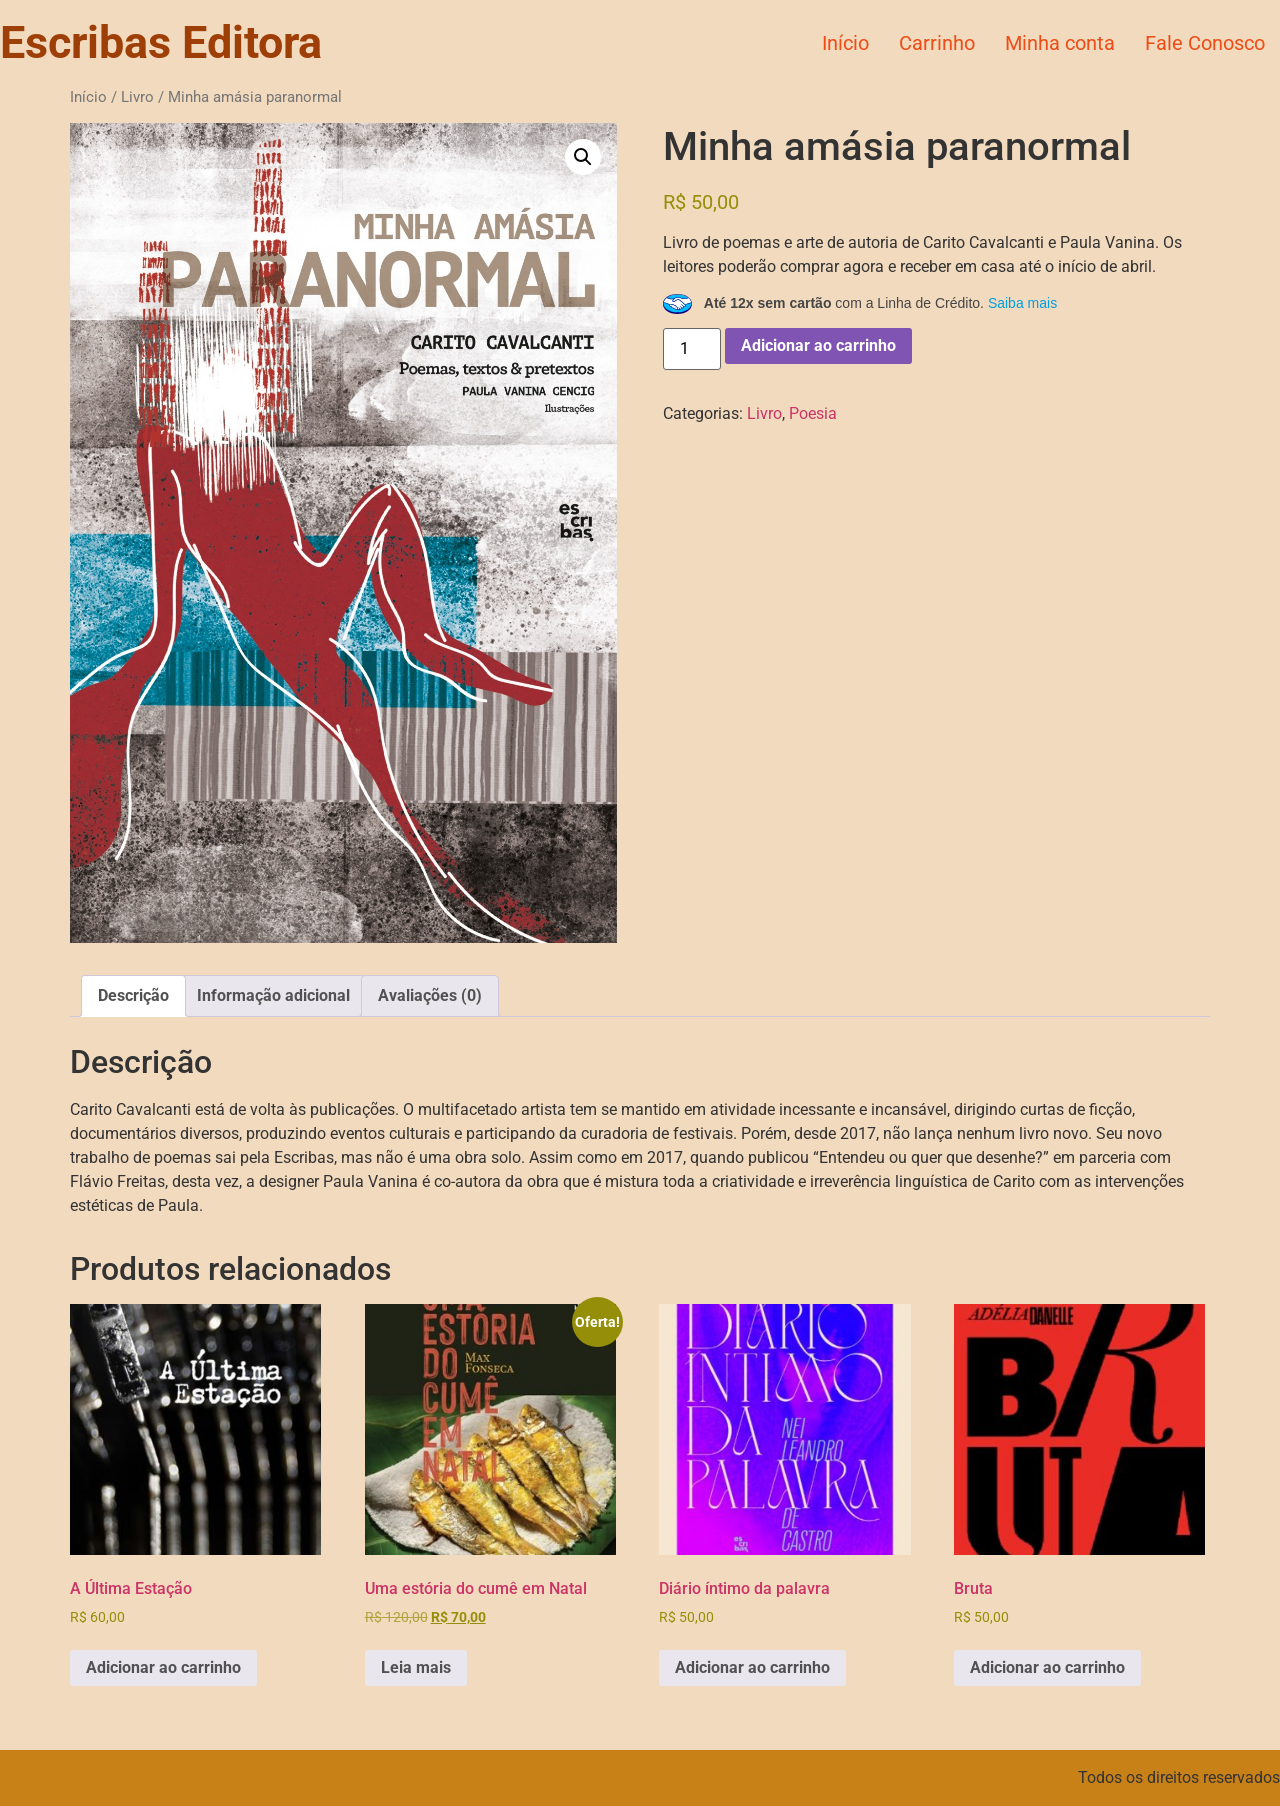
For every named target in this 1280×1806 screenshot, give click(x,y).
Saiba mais (1022, 303)
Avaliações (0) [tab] (430, 995)
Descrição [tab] (133, 995)
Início (845, 43)
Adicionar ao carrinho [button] (163, 1667)
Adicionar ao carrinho (818, 345)
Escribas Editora (161, 42)
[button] (583, 157)
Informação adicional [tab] (273, 995)
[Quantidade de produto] (692, 349)
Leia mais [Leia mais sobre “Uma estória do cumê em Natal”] (416, 1667)
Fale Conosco (1205, 43)
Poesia (813, 413)
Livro (137, 97)
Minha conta (1060, 43)
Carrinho (937, 43)
